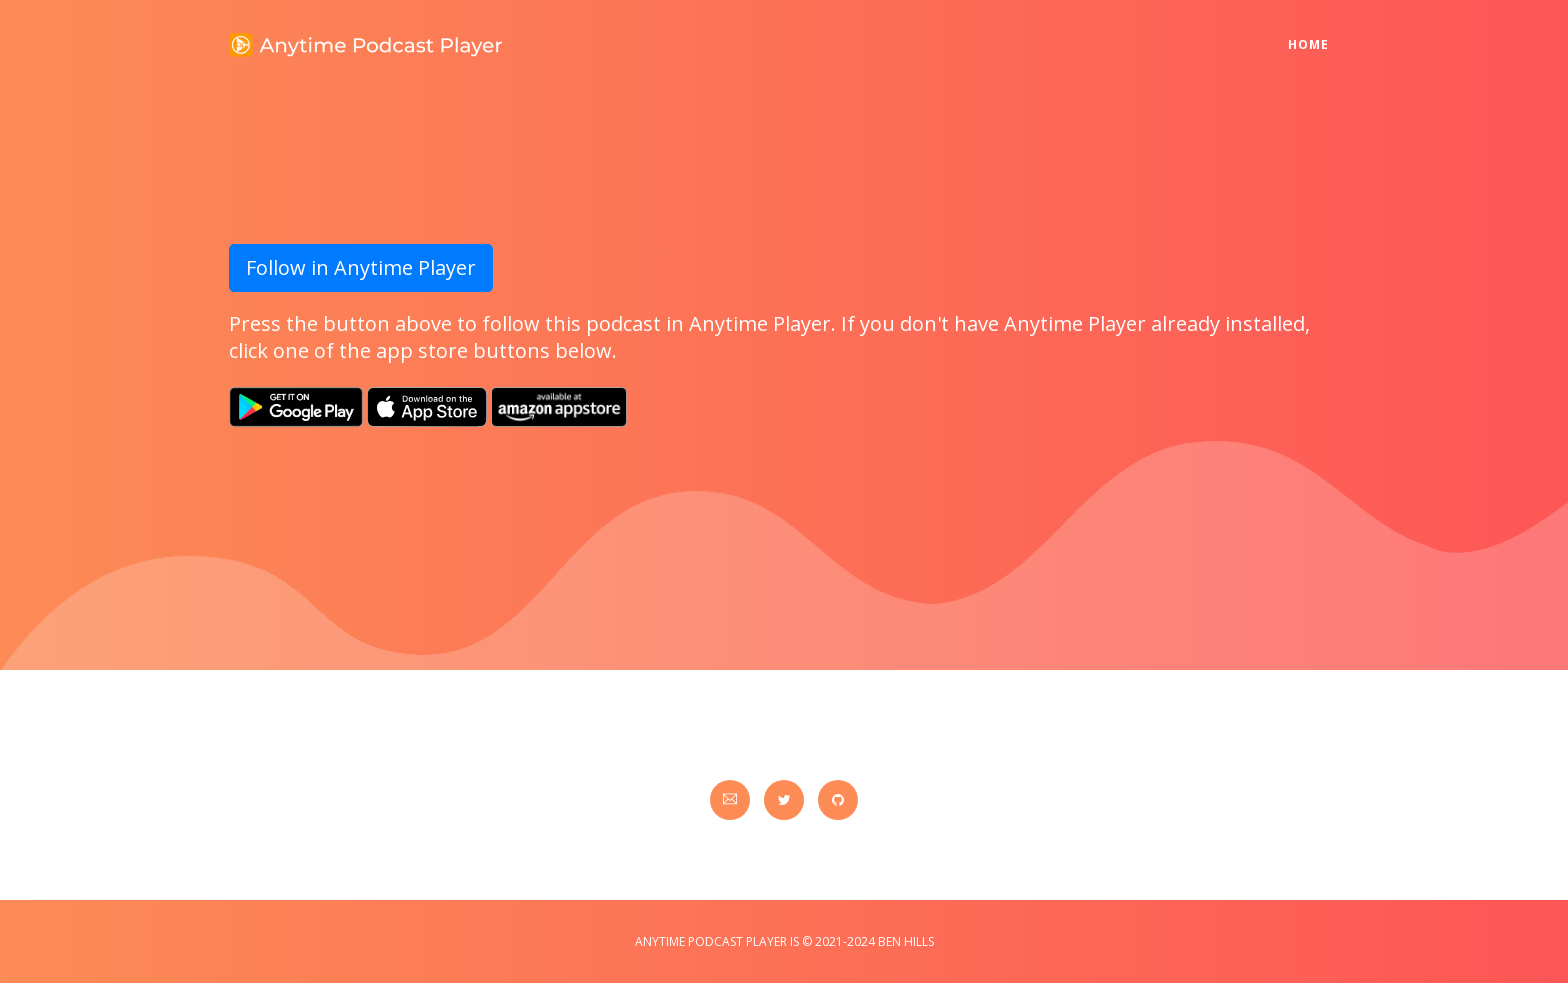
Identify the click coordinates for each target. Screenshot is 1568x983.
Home (1313, 31)
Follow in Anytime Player (361, 267)
